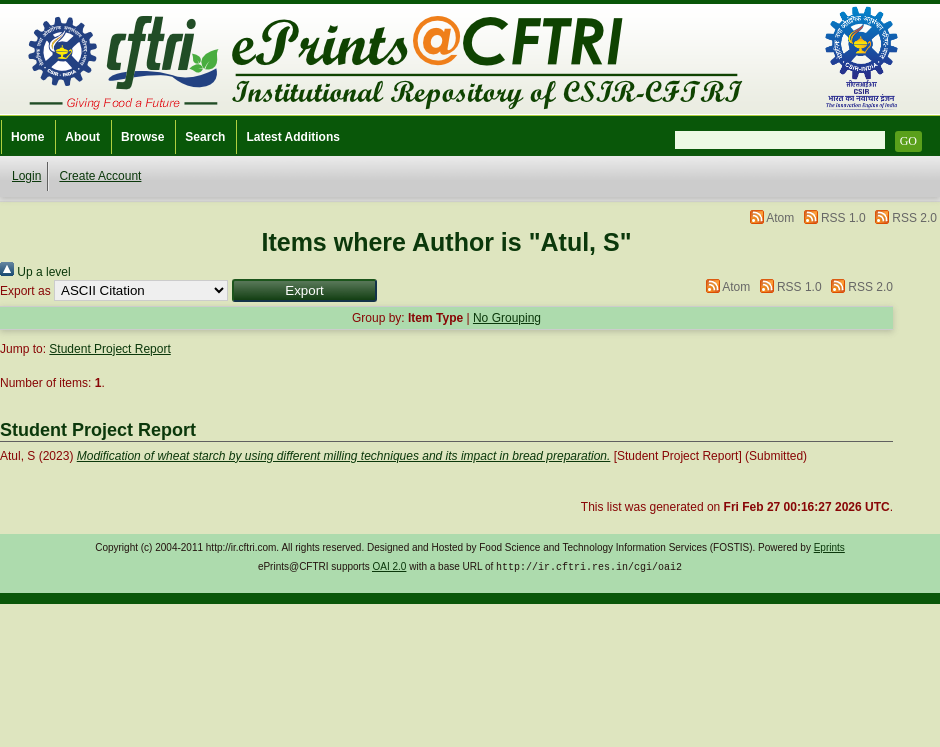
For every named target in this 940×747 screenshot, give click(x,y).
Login (26, 176)
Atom (780, 218)
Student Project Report (109, 349)
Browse (142, 137)
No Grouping (507, 318)
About (82, 137)
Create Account (100, 176)
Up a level (35, 272)
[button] (304, 290)
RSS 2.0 (914, 218)
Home (27, 137)
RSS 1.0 (843, 218)
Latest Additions (293, 137)
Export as (25, 291)
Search (205, 137)
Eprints (829, 547)
